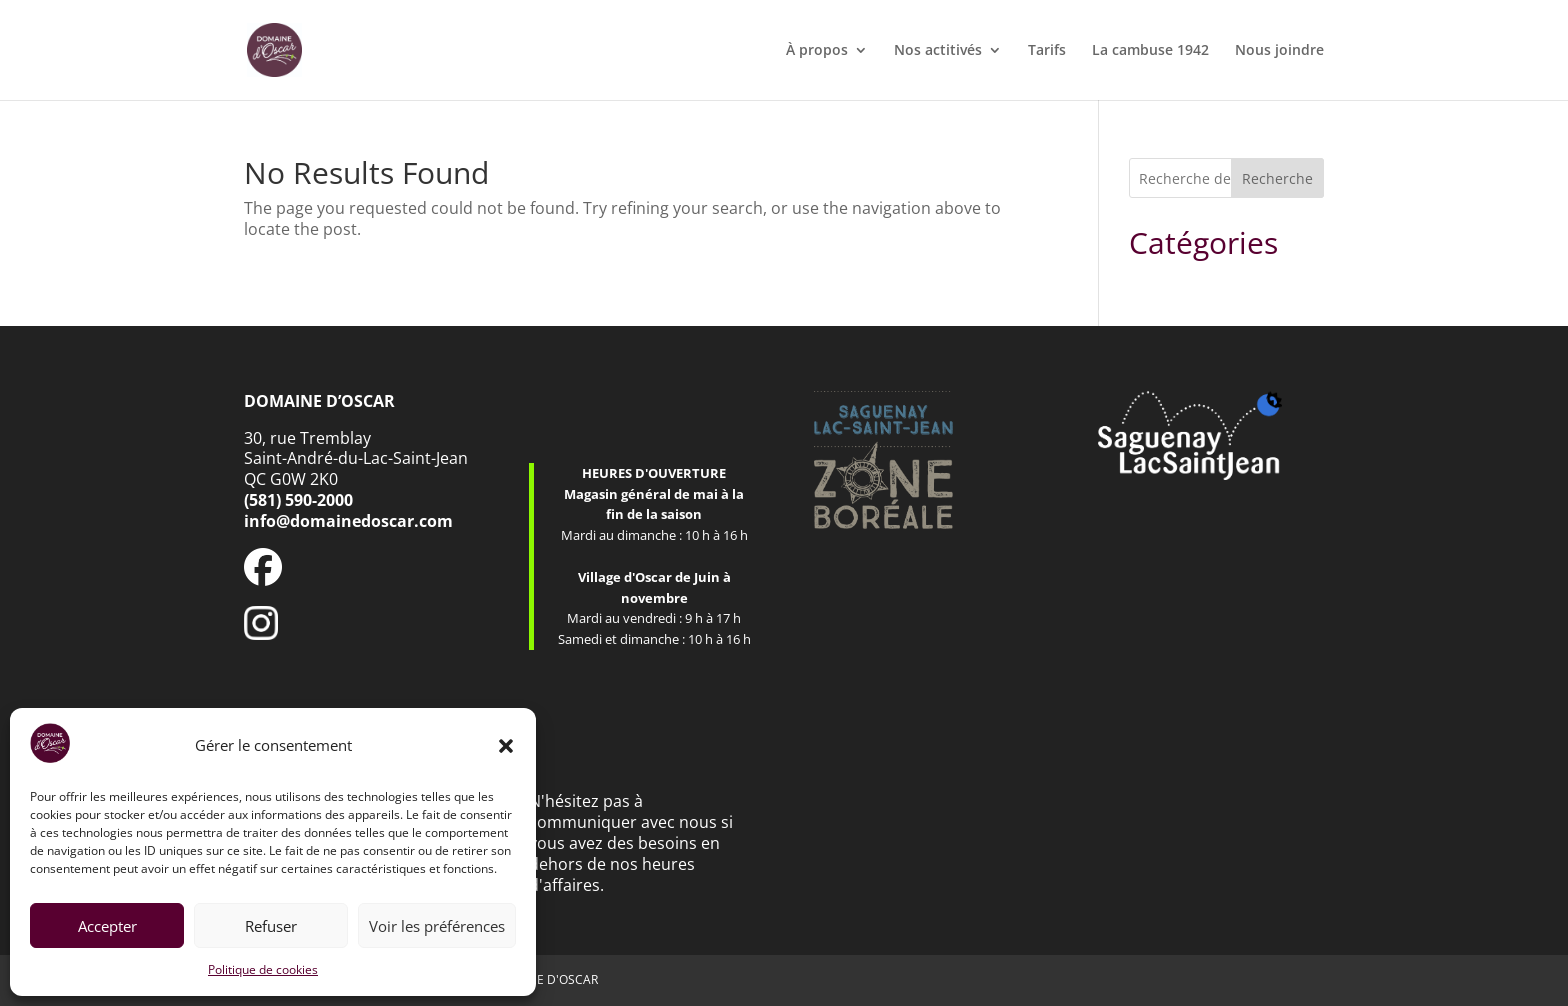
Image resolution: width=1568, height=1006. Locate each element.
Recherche (1277, 178)
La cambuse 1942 (1150, 51)
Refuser (271, 926)
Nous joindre (1279, 51)
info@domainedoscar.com (348, 521)
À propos (817, 51)
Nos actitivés (938, 51)
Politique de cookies (263, 969)
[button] (506, 746)
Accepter (107, 926)
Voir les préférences (437, 926)
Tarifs (1047, 51)
